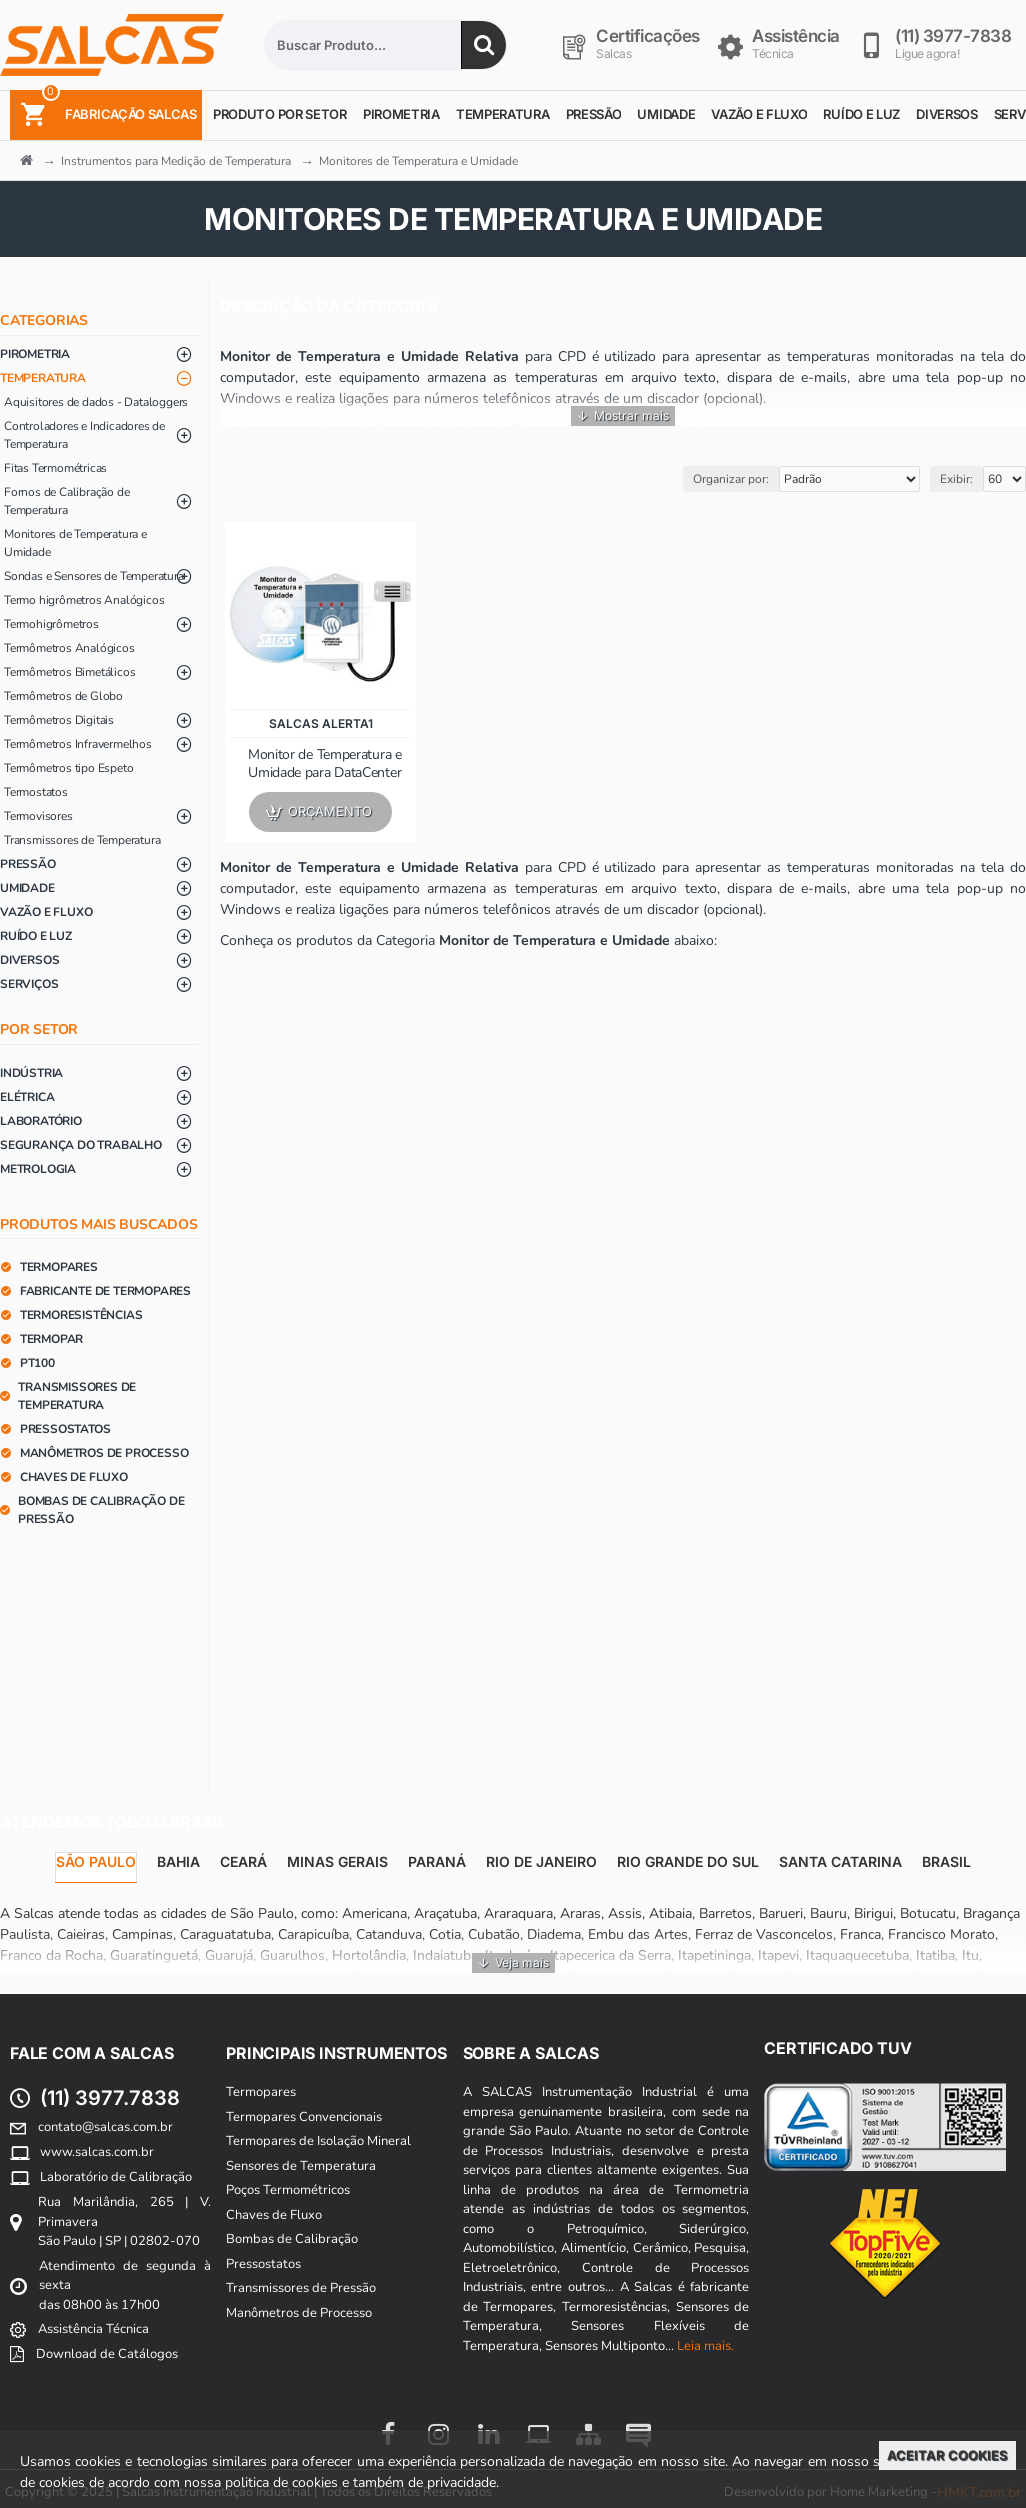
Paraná (437, 1861)
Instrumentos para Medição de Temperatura (176, 161)
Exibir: (956, 479)
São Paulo (96, 1861)
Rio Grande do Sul (688, 1861)
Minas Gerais (337, 1861)
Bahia (178, 1861)
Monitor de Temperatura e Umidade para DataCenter (325, 764)
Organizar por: (731, 479)
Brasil (946, 1861)
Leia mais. (705, 2346)
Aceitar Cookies (947, 2455)
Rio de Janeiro (541, 1861)
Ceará (243, 1861)
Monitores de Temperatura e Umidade (418, 161)
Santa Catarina (840, 1861)
